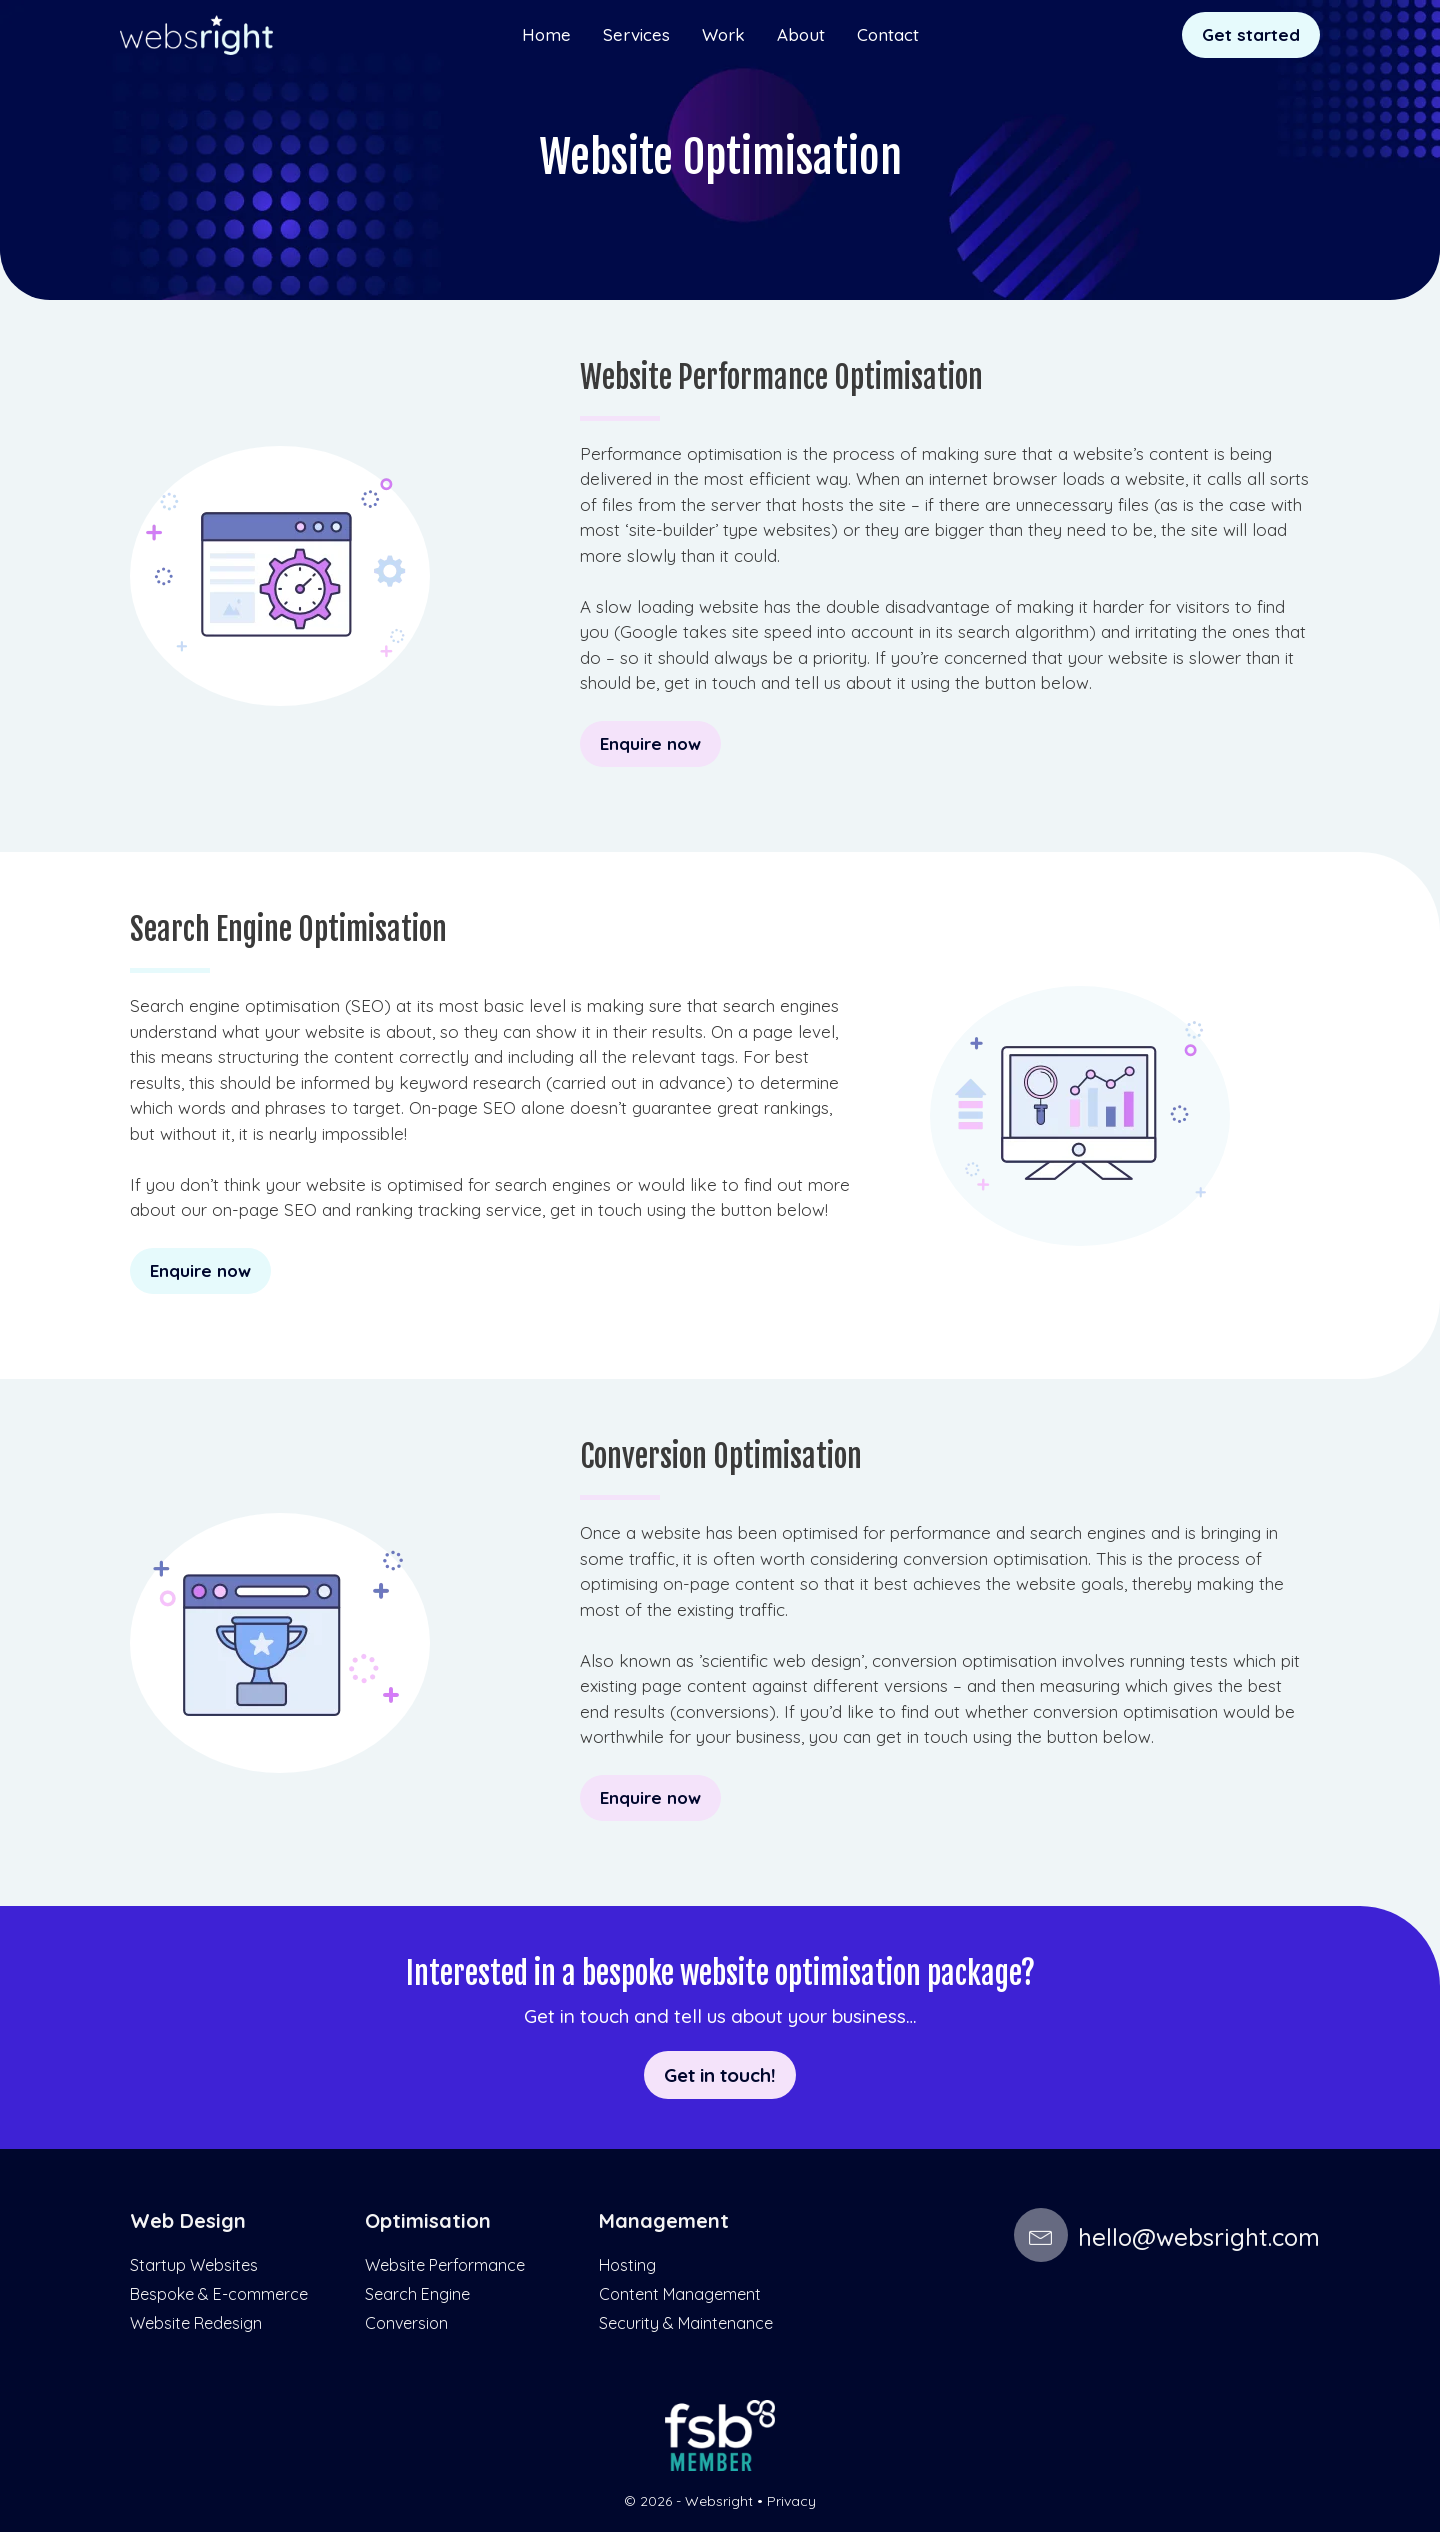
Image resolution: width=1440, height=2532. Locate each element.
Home (546, 34)
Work (723, 34)
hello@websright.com (1167, 2237)
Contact (888, 34)
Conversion (406, 2323)
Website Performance (445, 2265)
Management (664, 2220)
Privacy (791, 2501)
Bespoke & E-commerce (219, 2294)
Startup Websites (194, 2265)
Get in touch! (720, 2075)
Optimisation (428, 2220)
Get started (1251, 34)
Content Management (680, 2294)
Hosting (627, 2265)
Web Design (188, 2220)
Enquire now (650, 743)
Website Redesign (196, 2323)
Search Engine (417, 2294)
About (801, 34)
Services (636, 34)
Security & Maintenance (686, 2323)
